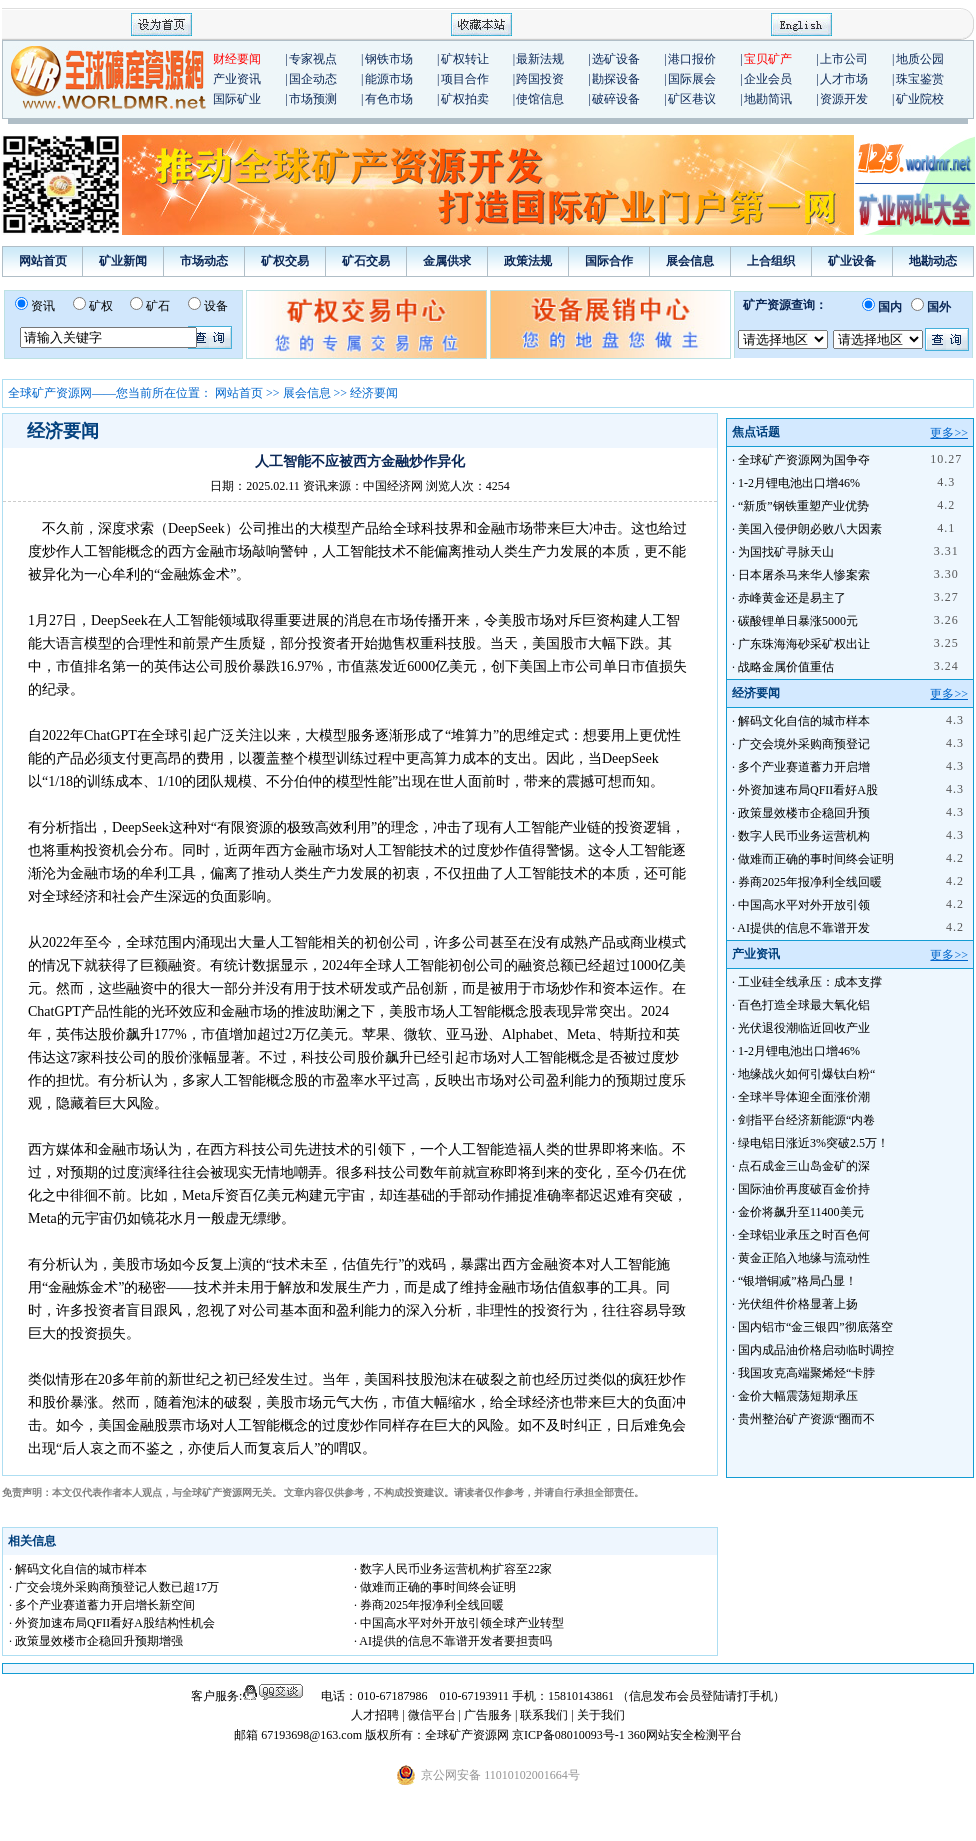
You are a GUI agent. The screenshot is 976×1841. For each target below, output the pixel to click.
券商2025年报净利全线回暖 (810, 882)
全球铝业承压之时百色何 (804, 1235)
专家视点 (313, 59)
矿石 (158, 306)
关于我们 (601, 1715)
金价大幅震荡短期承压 (798, 1396)
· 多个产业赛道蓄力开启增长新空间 (102, 1605)
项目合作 (465, 79)
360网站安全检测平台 (685, 1735)
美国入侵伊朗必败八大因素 (810, 529)
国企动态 (313, 79)
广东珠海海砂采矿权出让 (804, 644)
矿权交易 (285, 261)
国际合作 (609, 261)
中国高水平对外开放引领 (804, 905)
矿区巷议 (692, 99)
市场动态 (204, 261)
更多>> (949, 433)
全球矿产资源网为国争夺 (804, 460)
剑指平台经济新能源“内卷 (806, 1120)
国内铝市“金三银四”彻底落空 (815, 1327)
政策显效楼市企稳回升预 (804, 813)
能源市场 (389, 79)
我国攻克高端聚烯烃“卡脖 (806, 1373)
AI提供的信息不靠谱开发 (803, 928)
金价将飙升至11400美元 (801, 1212)
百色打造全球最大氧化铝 (804, 1005)
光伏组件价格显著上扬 (798, 1304)
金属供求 (447, 261)
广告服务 (489, 1715)
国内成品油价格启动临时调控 (816, 1350)
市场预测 (313, 99)
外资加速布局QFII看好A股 (808, 790)
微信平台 (432, 1715)
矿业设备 (852, 261)
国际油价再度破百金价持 (804, 1189)
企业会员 (768, 79)
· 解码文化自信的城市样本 (78, 1569)
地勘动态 (933, 261)
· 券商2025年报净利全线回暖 (429, 1605)
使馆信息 (540, 99)
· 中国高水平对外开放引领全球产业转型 (459, 1623)
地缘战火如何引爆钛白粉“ (806, 1074)
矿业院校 (920, 99)
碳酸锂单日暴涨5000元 (798, 621)
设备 (216, 306)
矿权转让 (465, 59)
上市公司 (844, 59)
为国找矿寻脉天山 (786, 552)
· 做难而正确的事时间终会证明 (435, 1587)
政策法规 (528, 261)
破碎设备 (616, 99)
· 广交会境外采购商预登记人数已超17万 (114, 1587)
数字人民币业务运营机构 (804, 836)
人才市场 (844, 79)
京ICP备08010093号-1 (570, 1735)
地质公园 (920, 59)
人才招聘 (375, 1715)
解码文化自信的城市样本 (804, 721)
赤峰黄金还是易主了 (792, 598)
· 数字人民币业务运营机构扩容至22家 (453, 1569)
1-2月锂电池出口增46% (799, 483)
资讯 (43, 306)
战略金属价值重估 (786, 667)
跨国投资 (540, 79)
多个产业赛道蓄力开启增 (804, 767)
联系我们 (544, 1715)
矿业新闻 (123, 261)
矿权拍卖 (465, 99)
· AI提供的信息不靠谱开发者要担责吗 (453, 1641)
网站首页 (43, 261)
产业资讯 (237, 79)
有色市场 (389, 99)
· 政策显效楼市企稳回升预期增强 (96, 1641)
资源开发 (844, 99)
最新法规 (540, 59)
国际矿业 (237, 99)
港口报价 (692, 59)
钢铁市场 (389, 59)
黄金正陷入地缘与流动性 (804, 1258)
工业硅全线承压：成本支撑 (810, 982)
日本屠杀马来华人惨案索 (804, 575)
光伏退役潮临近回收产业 (804, 1028)
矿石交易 (366, 261)
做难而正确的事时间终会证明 (816, 859)
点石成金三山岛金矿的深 (804, 1166)
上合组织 (771, 261)
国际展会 (692, 79)
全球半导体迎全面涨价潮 (804, 1097)
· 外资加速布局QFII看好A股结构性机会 (112, 1623)
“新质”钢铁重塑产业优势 (803, 506)
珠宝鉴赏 (920, 79)
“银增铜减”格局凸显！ (797, 1281)
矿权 (101, 306)
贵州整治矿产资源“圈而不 (806, 1419)
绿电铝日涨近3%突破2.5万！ (813, 1143)
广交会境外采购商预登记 (804, 744)
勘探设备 (616, 79)
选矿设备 (616, 59)
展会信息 (690, 261)
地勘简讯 (768, 99)
